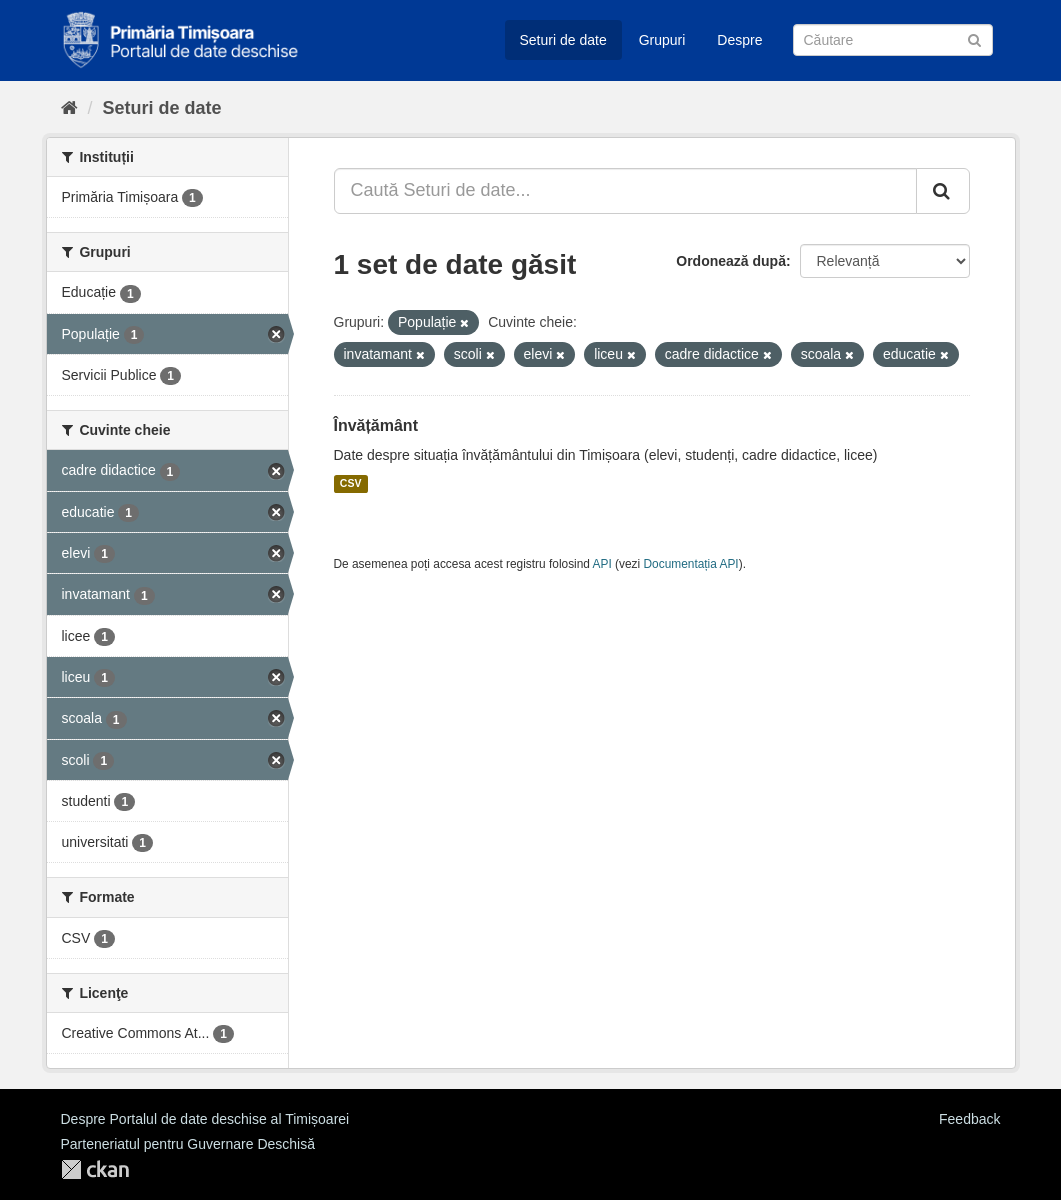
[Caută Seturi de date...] (625, 191)
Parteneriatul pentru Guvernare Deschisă (188, 1144)
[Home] (69, 108)
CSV (351, 484)
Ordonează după (731, 261)
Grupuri (662, 40)
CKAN (95, 1169)
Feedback (969, 1119)
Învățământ (376, 425)
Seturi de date (563, 40)
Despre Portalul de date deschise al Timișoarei (205, 1119)
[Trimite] (974, 38)
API (602, 564)
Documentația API (691, 564)
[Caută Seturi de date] (893, 40)
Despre (739, 40)
